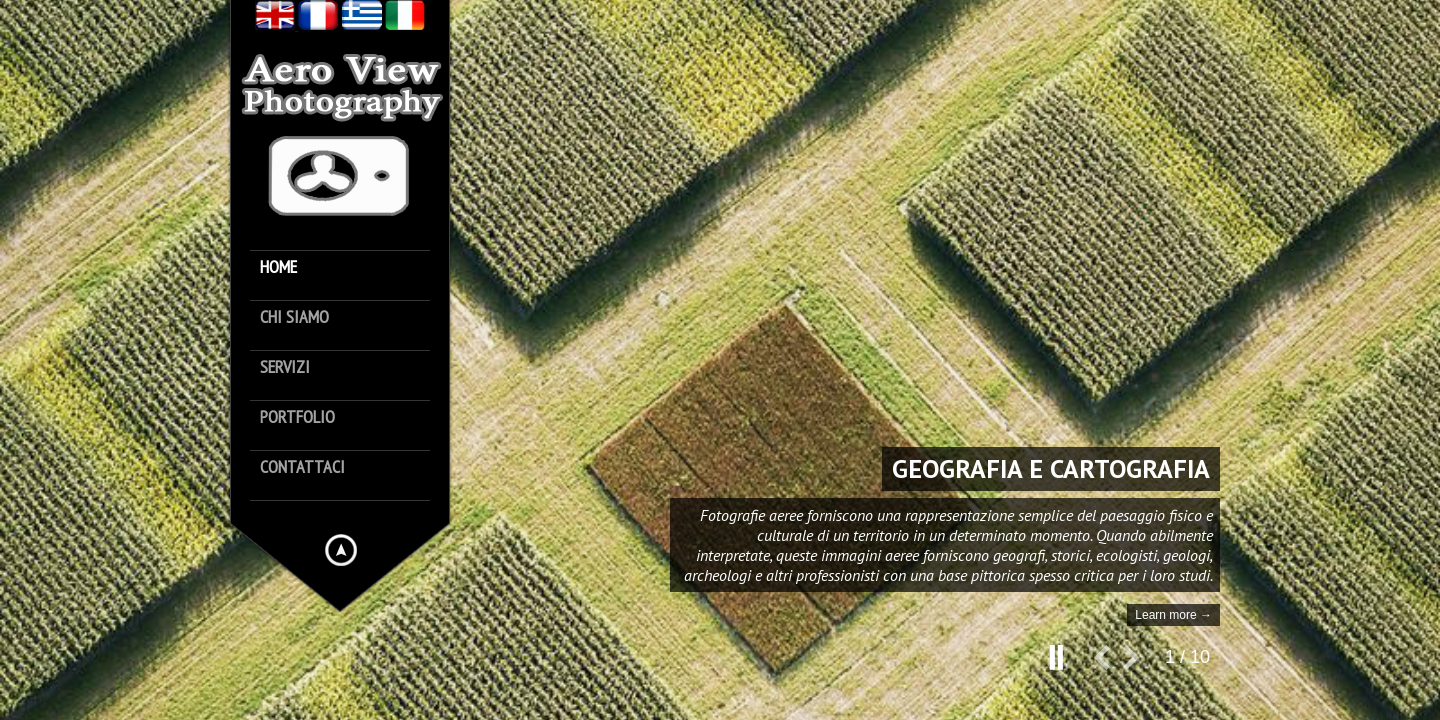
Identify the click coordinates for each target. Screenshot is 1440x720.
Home (278, 267)
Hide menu (341, 550)
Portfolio (297, 417)
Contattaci (302, 467)
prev (1108, 665)
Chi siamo (294, 317)
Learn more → (1173, 615)
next (1138, 665)
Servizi (285, 367)
